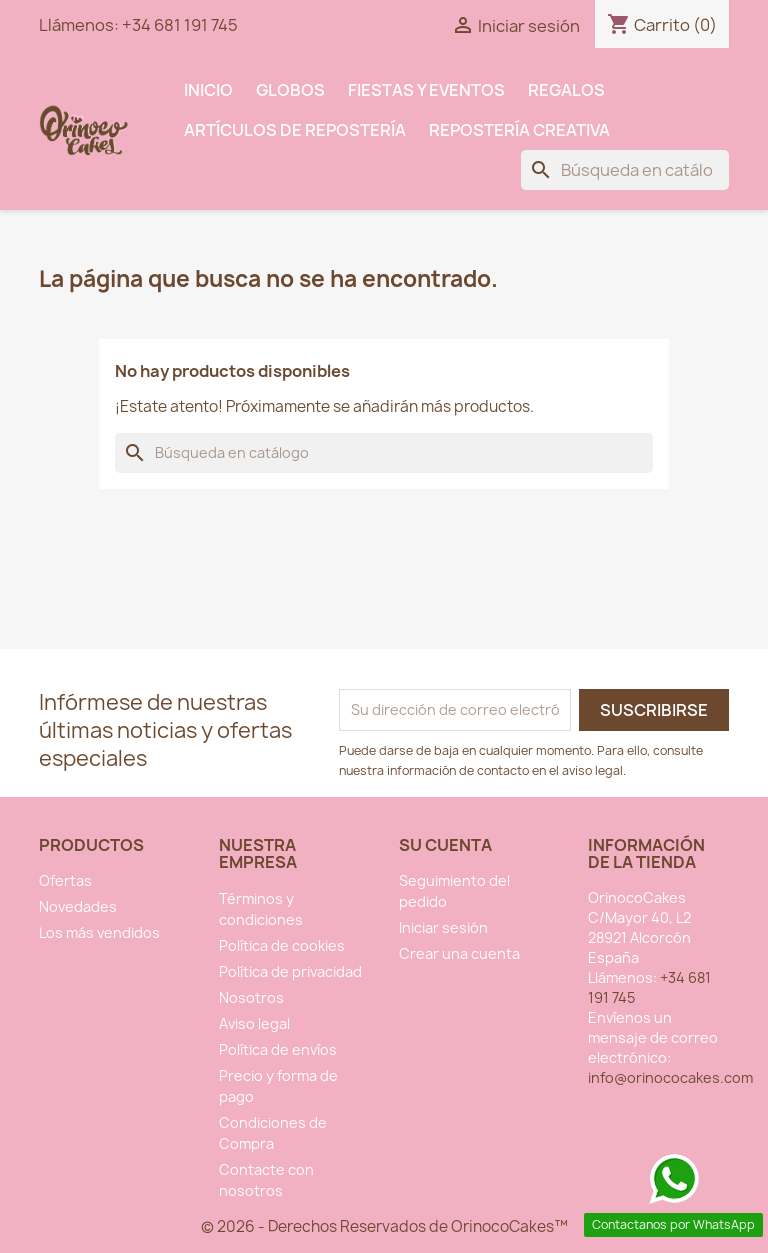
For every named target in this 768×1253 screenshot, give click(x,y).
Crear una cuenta (459, 953)
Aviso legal (254, 1023)
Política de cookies (282, 945)
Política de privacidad (290, 971)
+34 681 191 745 (180, 25)
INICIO (208, 90)
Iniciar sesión (443, 927)
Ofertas (65, 880)
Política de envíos (278, 1049)
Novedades (78, 906)
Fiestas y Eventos (426, 90)
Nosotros (251, 997)
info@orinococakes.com (670, 1077)
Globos (290, 90)
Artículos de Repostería (295, 130)
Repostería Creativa (519, 130)
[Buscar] (625, 170)
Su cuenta (445, 845)
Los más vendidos (99, 932)
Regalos (566, 90)
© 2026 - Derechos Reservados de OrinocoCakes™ (384, 1226)
